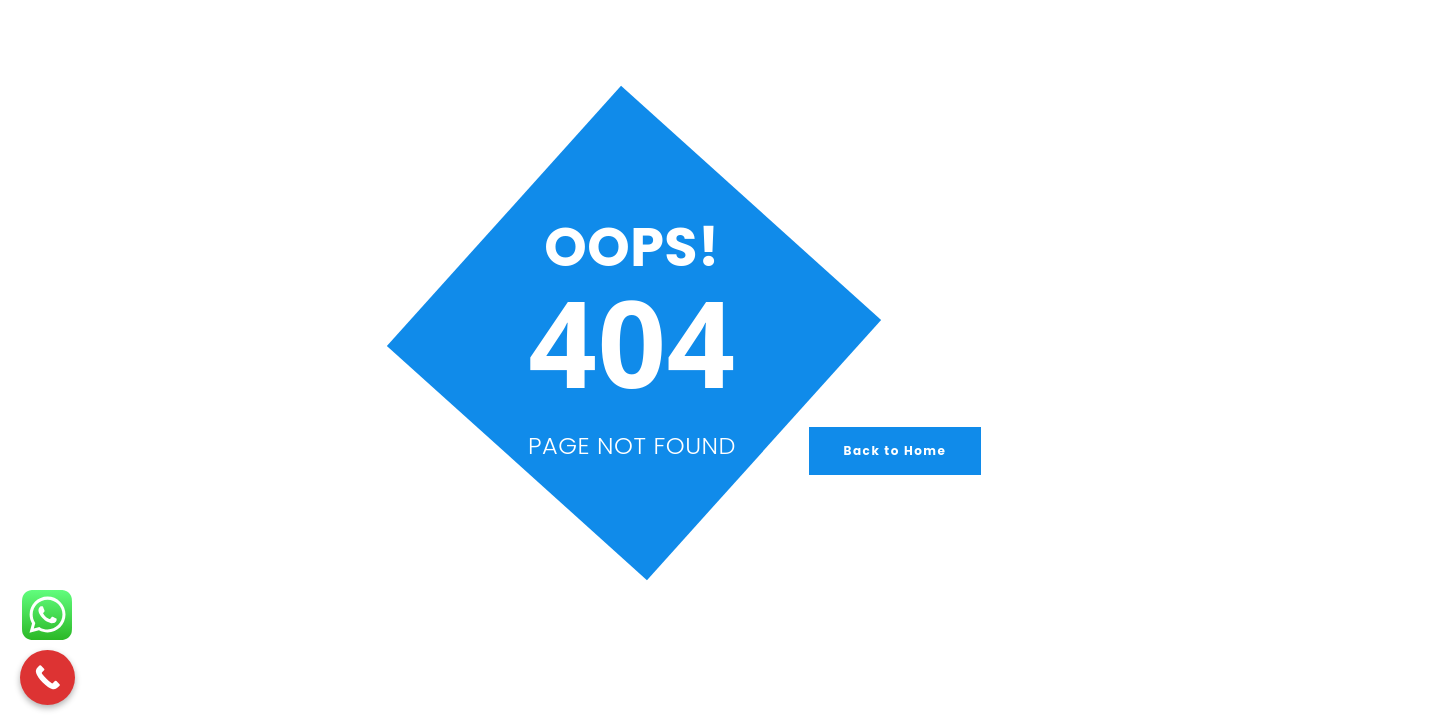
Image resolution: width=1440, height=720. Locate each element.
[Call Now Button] (47, 677)
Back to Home (895, 450)
